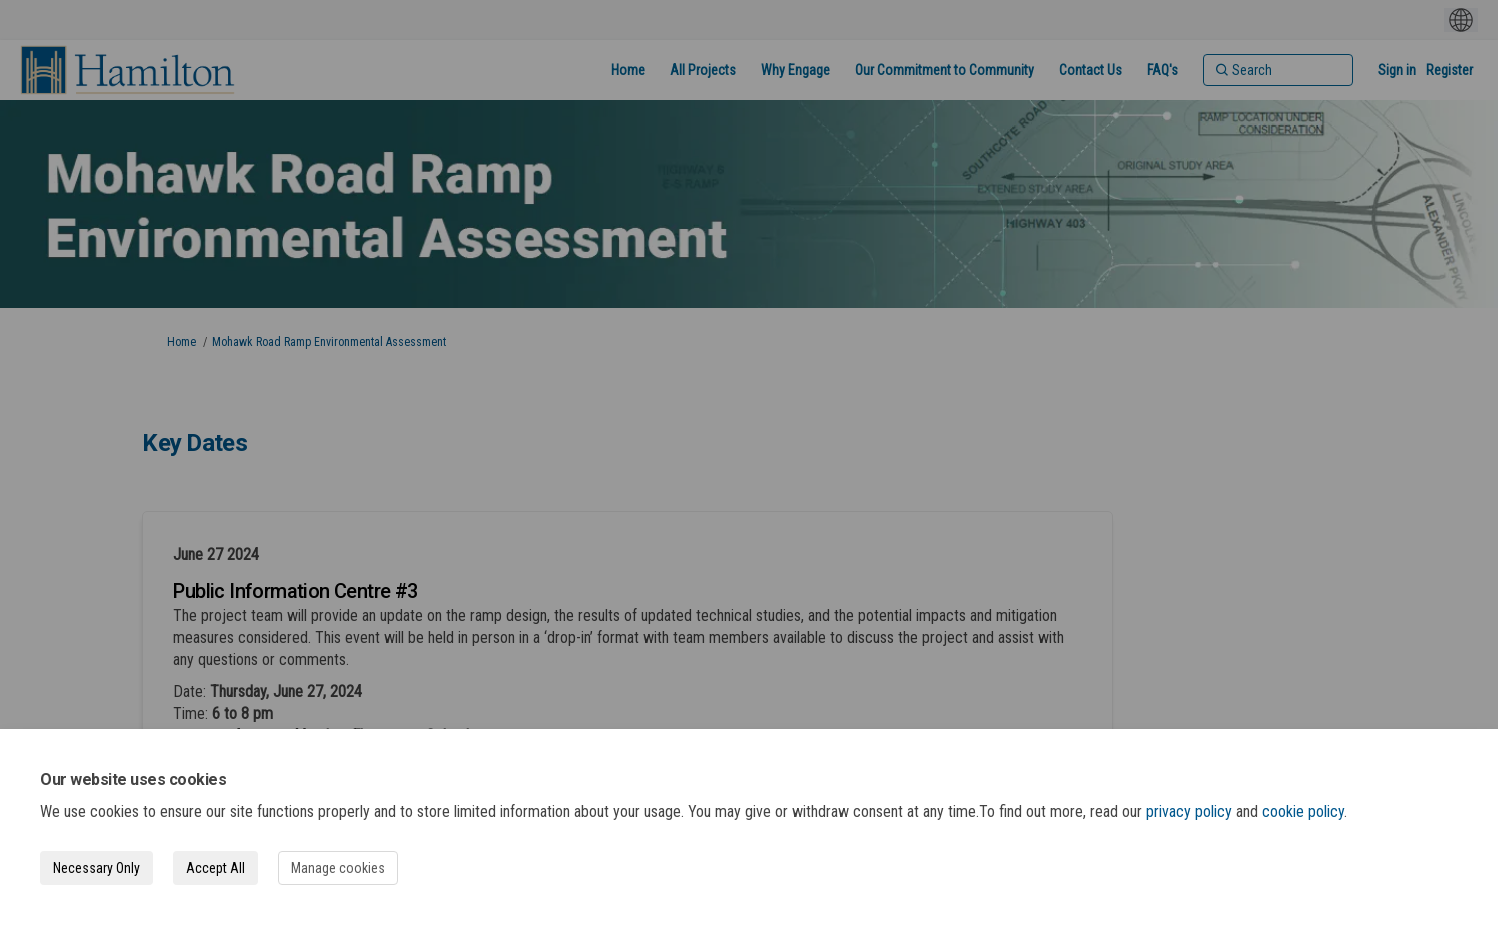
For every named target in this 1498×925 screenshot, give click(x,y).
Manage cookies (338, 868)
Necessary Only (96, 868)
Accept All (215, 868)
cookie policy (1303, 811)
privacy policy (1189, 811)
